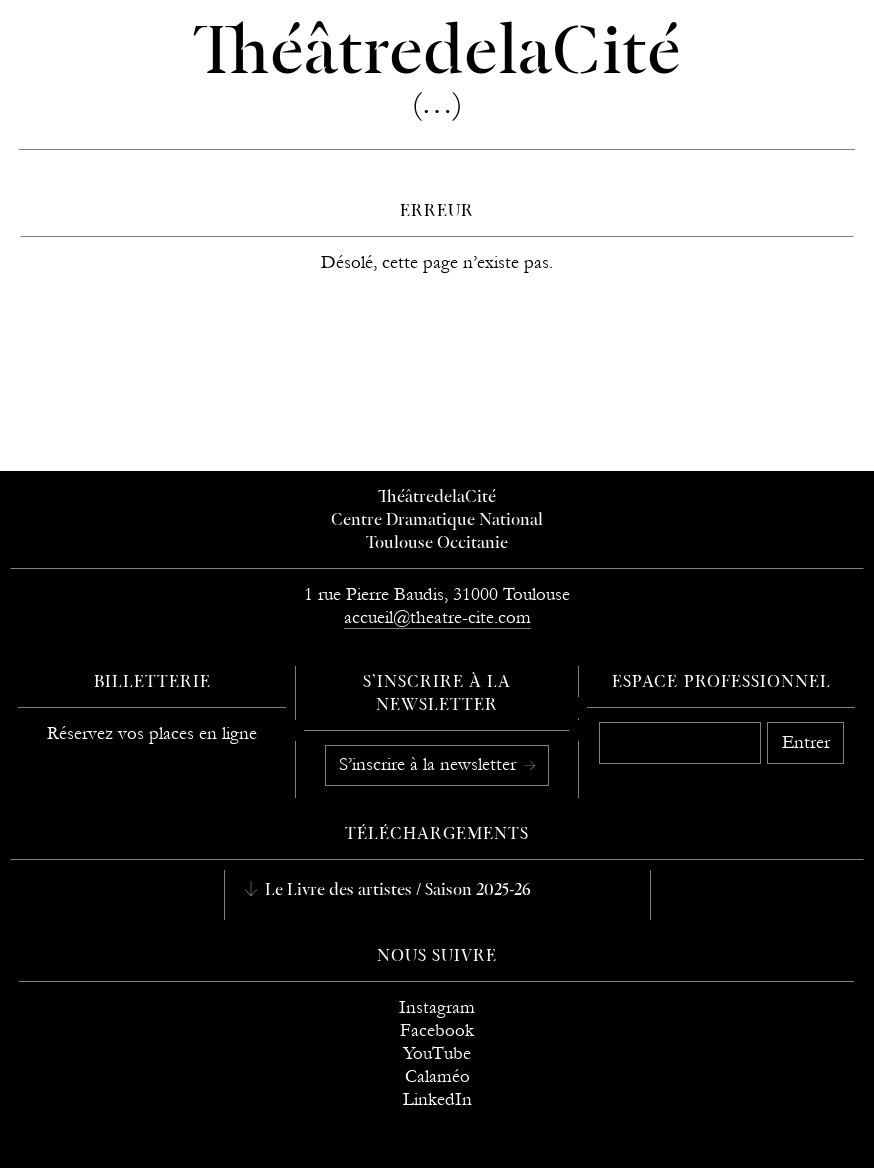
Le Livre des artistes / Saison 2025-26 (396, 891)
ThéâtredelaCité (437, 498)
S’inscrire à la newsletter (430, 764)
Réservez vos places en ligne (152, 733)
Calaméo (437, 1076)
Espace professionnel (721, 683)
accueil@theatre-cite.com (437, 617)
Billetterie (153, 683)
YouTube (437, 1053)
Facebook (437, 1030)
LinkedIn (437, 1099)
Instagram (437, 1007)
